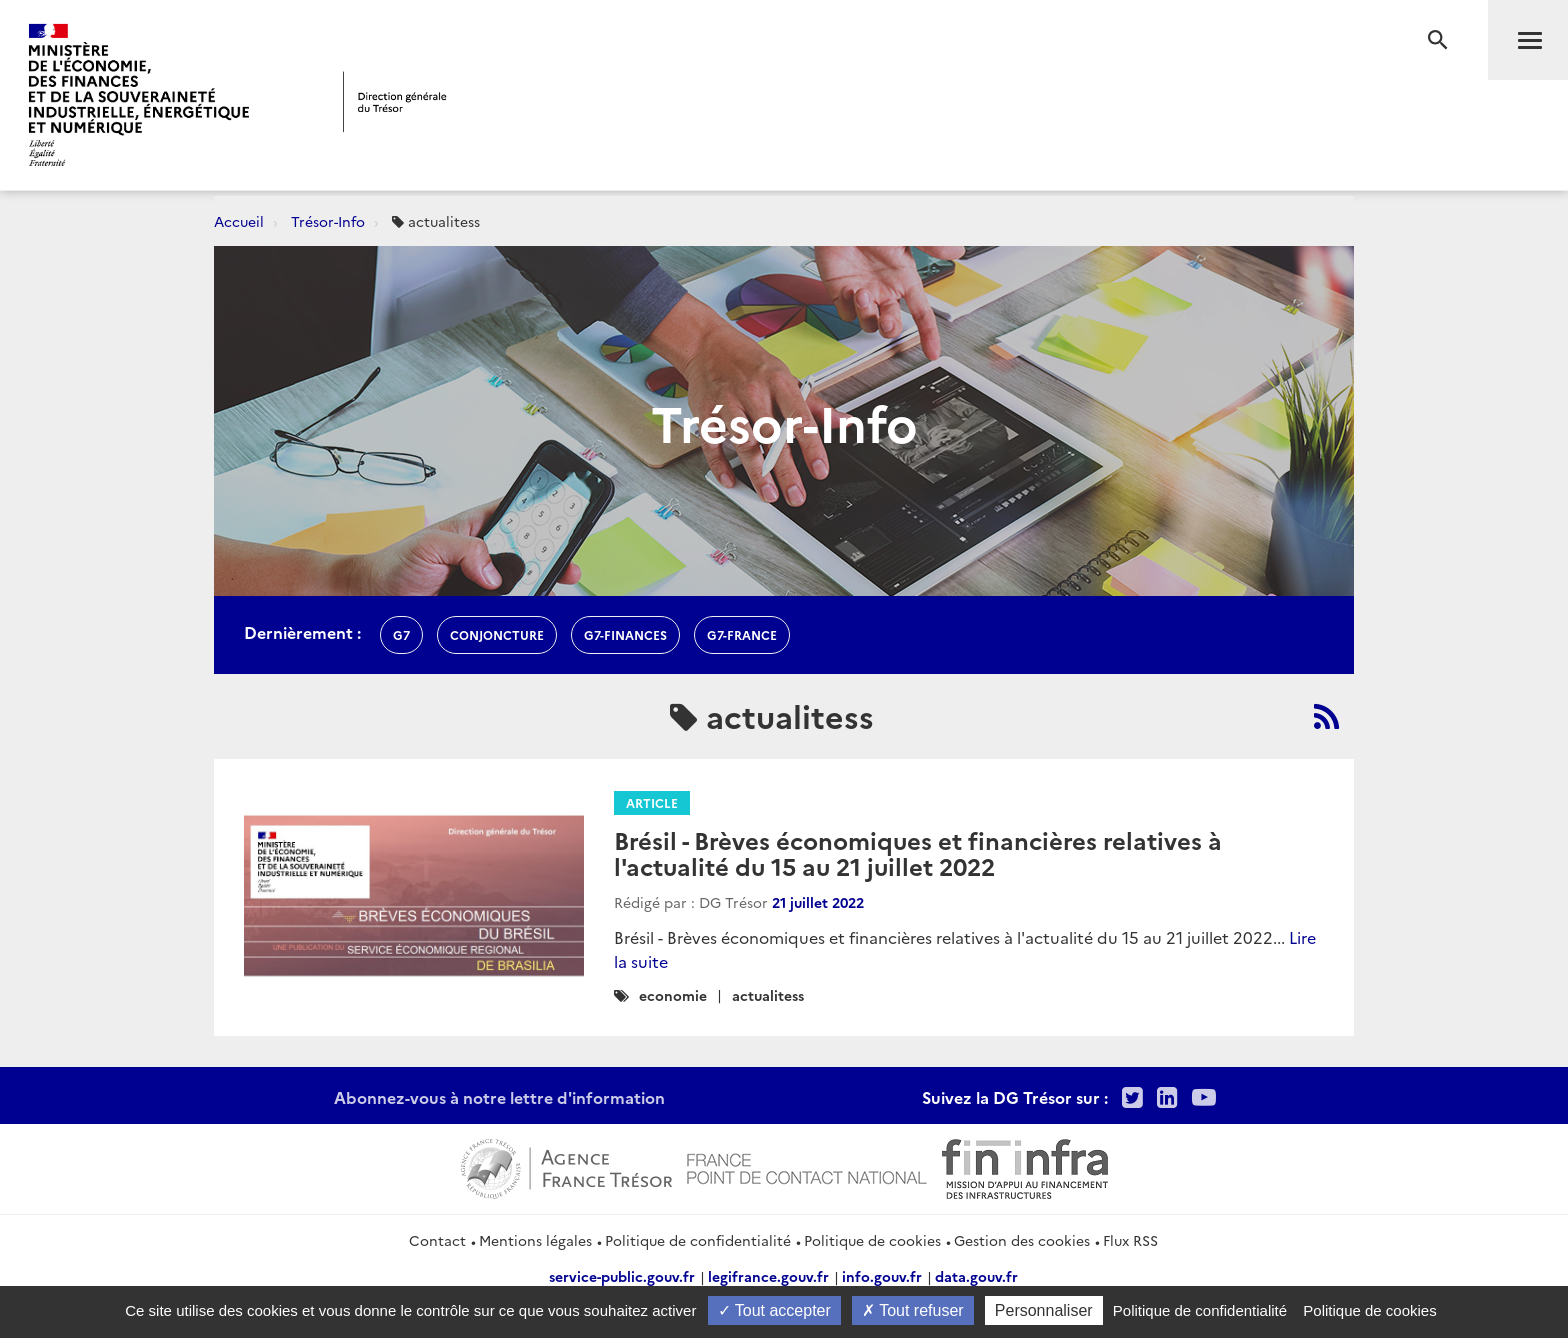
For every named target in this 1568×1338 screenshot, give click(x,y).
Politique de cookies (872, 1240)
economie (673, 995)
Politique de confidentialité (698, 1240)
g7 (401, 634)
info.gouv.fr (882, 1276)
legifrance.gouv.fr (768, 1276)
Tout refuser (913, 1310)
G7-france (742, 634)
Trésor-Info (328, 221)
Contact (437, 1240)
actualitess (768, 995)
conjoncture (497, 634)
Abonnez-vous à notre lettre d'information (499, 1097)
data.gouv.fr (976, 1276)
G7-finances (625, 634)
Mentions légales (535, 1240)
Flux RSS (1130, 1240)
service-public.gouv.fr (622, 1276)
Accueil (239, 221)
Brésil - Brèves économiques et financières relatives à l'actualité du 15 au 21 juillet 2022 (918, 852)
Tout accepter (774, 1310)
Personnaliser (1044, 1310)
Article (652, 802)
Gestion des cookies (1022, 1240)
